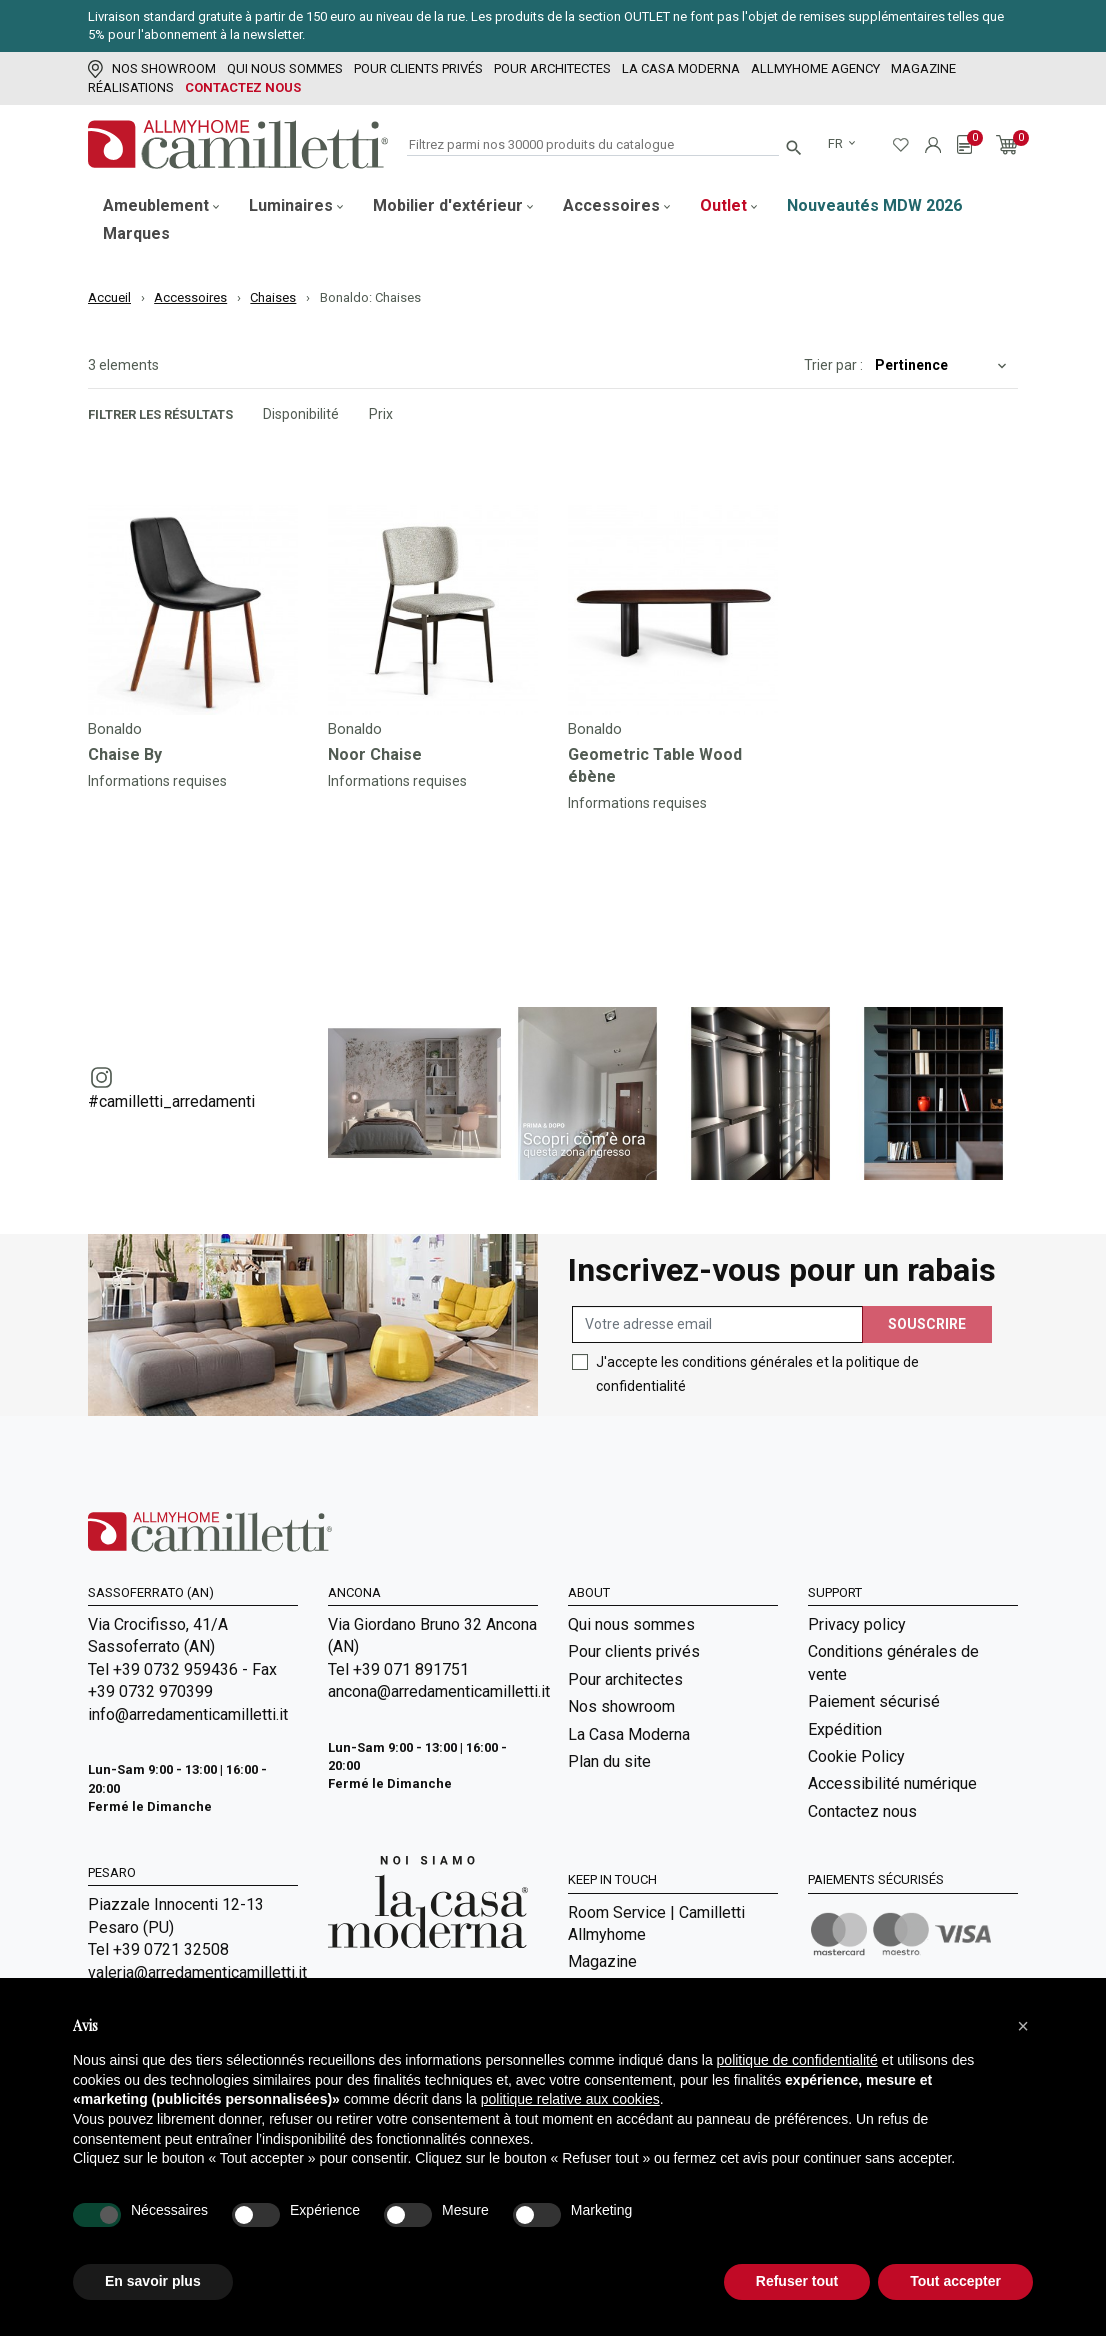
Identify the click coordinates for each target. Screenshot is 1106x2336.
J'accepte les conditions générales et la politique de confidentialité (757, 1374)
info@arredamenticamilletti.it (188, 1714)
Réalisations (131, 87)
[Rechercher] (593, 145)
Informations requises (157, 781)
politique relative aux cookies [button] (570, 2099)
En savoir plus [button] (153, 2281)
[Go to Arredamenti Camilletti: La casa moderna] (428, 1900)
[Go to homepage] (238, 144)
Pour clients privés (418, 68)
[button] (1023, 2026)
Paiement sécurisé (874, 1701)
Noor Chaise (375, 754)
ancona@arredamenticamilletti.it (433, 1691)
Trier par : (833, 365)
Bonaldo (115, 729)
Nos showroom (152, 68)
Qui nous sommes (285, 68)
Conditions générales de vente (893, 1662)
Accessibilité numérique (892, 1783)
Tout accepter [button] (955, 2281)
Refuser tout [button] (797, 2281)
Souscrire (927, 1324)
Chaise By (125, 754)
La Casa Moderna (681, 68)
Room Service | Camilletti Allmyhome (656, 1923)
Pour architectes (552, 68)
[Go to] (193, 610)
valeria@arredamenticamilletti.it (193, 1972)
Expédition (845, 1729)
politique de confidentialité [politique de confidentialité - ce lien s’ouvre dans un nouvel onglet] (797, 2060)
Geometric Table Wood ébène (655, 765)
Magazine (923, 68)
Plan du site (609, 1761)
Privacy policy (857, 1624)
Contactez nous (243, 87)
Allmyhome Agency (815, 68)
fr (837, 143)
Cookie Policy (856, 1756)
